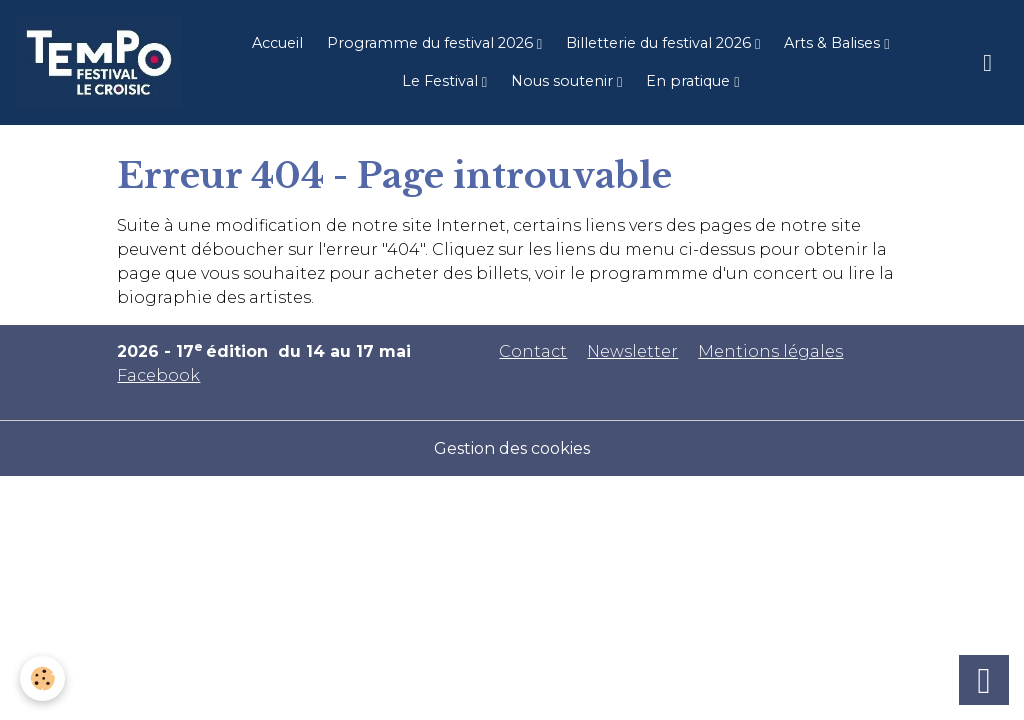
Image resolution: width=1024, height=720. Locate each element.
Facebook (158, 375)
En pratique (690, 81)
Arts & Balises (834, 43)
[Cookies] (42, 678)
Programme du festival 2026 (432, 43)
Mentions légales (770, 351)
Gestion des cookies (512, 448)
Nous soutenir (564, 81)
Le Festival (442, 81)
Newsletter (632, 351)
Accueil (277, 43)
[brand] (99, 62)
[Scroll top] (984, 680)
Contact (533, 351)
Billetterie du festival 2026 (660, 43)
